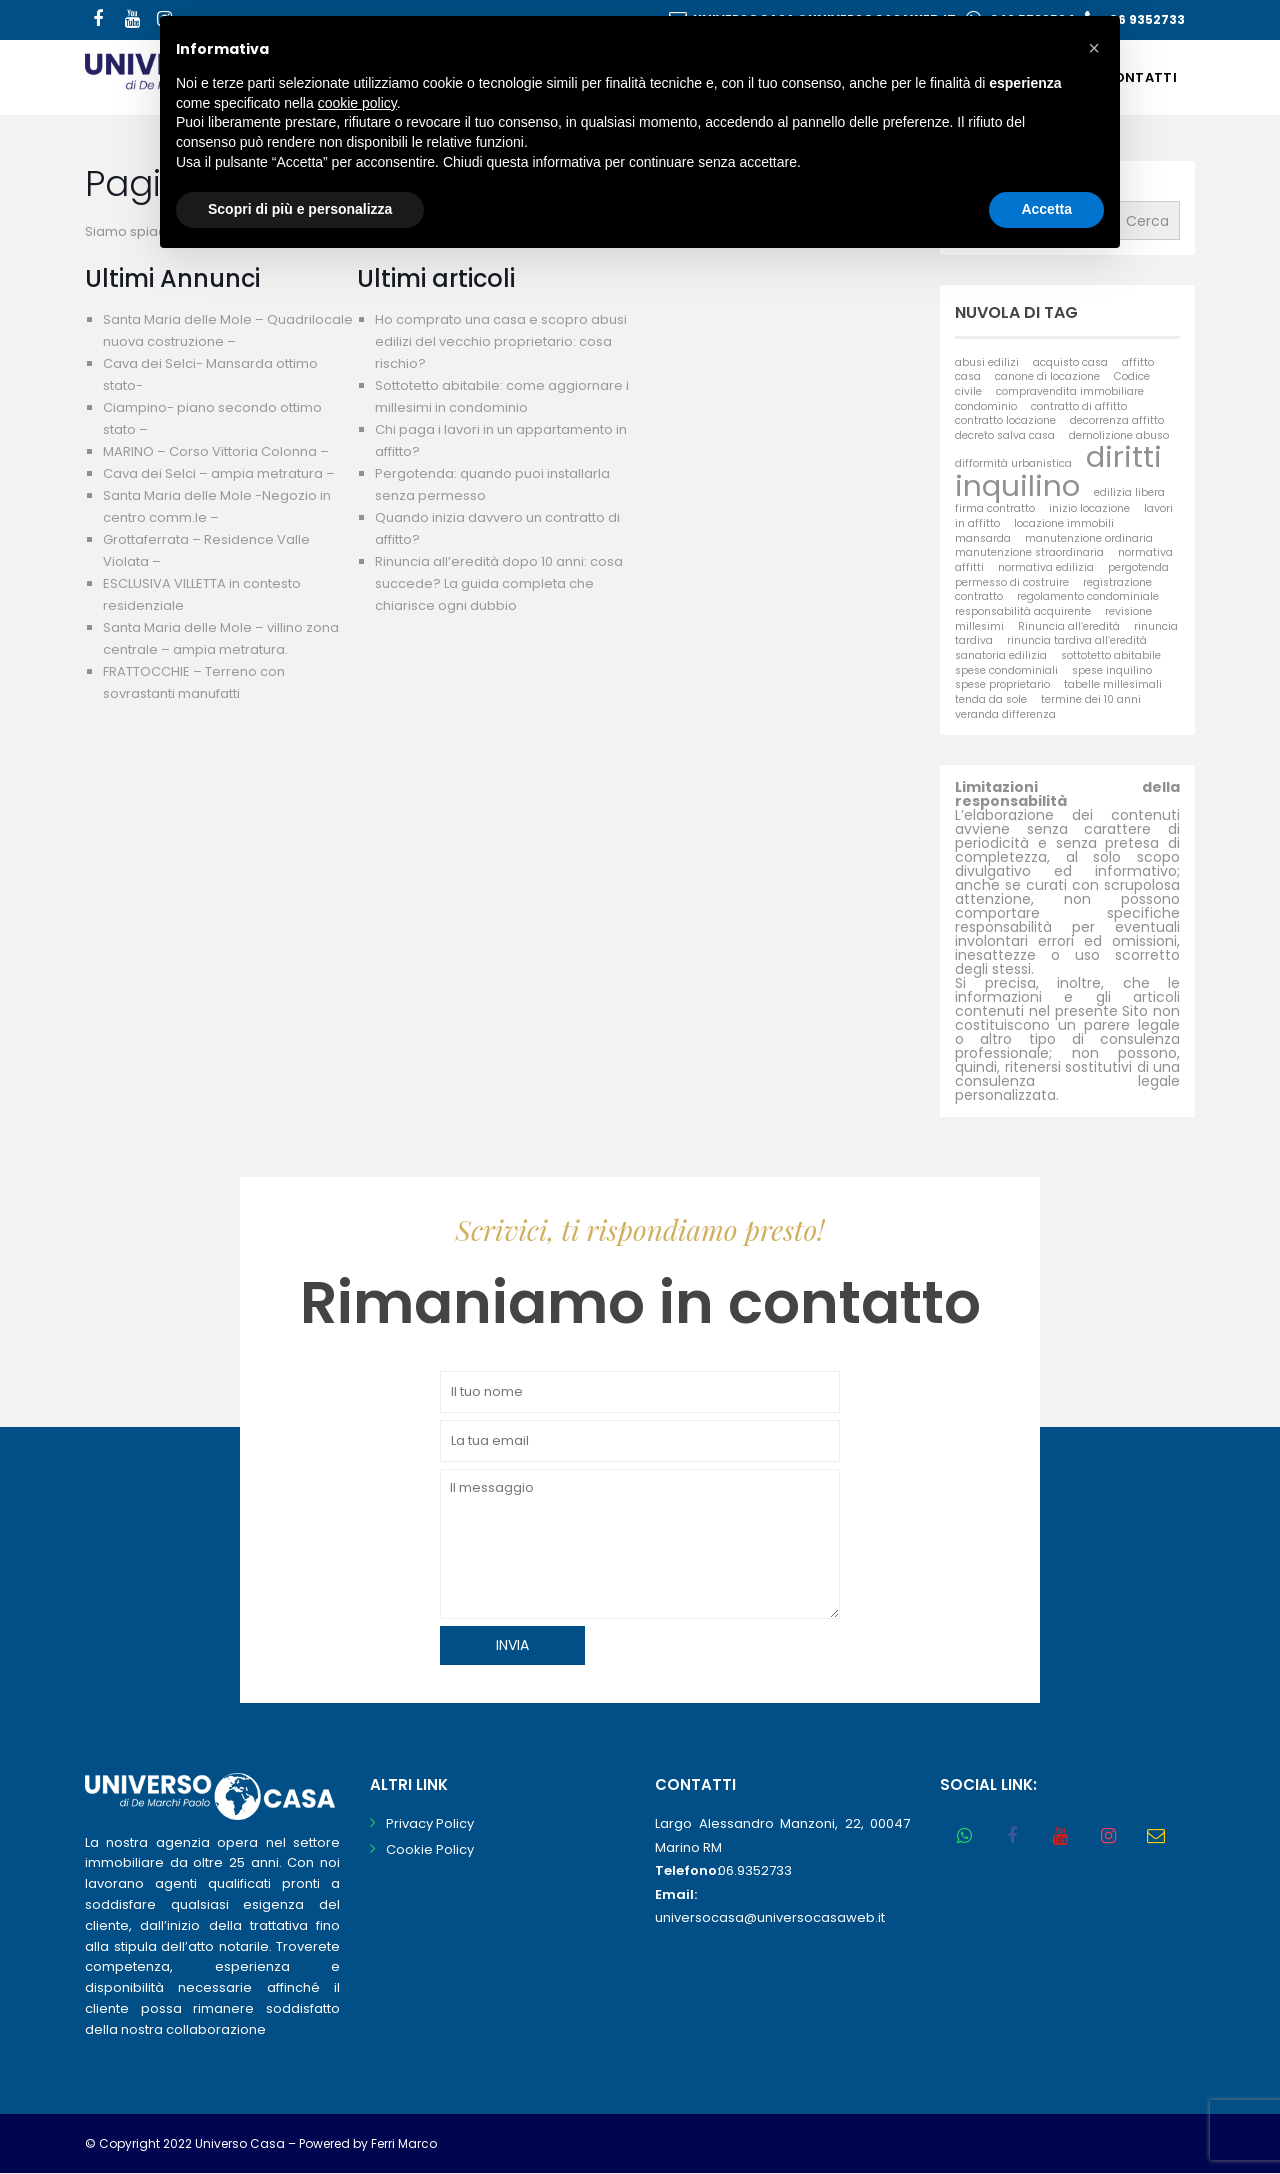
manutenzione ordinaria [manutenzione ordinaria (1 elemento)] (1089, 538)
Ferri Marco (404, 2143)
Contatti (1140, 77)
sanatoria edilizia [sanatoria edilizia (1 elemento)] (1001, 655)
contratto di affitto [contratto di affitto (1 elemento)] (1079, 406)
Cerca (1147, 221)
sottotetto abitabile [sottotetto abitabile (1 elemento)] (1111, 655)
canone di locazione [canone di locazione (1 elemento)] (1047, 376)
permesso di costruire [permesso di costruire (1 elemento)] (1012, 582)
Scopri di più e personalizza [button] (300, 209)
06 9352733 (1147, 19)
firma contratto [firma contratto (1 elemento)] (995, 508)
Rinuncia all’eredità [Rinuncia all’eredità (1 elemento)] (1069, 626)
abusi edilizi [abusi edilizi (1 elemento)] (987, 362)
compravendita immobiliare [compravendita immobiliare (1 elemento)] (1070, 391)
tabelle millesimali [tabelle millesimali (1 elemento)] (1113, 684)
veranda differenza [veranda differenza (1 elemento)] (1005, 714)
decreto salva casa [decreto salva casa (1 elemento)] (1005, 435)
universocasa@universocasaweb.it (770, 1917)
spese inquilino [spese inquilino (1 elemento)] (1112, 670)
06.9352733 (755, 1870)
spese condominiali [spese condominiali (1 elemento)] (1006, 670)
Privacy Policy (430, 1823)
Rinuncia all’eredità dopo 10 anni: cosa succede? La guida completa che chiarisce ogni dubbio (499, 583)
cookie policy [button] (357, 103)
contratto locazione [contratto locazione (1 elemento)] (1005, 420)
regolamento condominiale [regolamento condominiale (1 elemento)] (1088, 596)
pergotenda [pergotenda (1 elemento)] (1138, 567)
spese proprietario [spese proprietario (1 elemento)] (1002, 684)
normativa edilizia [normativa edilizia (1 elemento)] (1046, 567)
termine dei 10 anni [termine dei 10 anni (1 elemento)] (1091, 699)
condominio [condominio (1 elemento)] (986, 406)
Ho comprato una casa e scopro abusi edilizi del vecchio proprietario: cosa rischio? (501, 341)
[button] (1094, 48)
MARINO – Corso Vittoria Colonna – (216, 451)
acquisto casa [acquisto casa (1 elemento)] (1070, 362)
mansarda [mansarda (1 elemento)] (983, 538)
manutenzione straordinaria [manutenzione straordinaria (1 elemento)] (1029, 552)
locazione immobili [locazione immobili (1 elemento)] (1064, 523)
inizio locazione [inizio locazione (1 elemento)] (1089, 508)
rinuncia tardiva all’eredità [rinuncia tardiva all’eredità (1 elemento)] (1077, 640)
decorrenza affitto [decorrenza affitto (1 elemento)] (1117, 420)
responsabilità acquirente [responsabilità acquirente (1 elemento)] (1023, 611)
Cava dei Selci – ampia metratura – (219, 473)
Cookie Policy (430, 1849)
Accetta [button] (1046, 209)
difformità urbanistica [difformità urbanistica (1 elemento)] (1013, 463)
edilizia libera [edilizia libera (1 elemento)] (1129, 492)
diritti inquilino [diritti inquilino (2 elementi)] (1058, 471)
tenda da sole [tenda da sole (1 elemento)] (991, 699)
